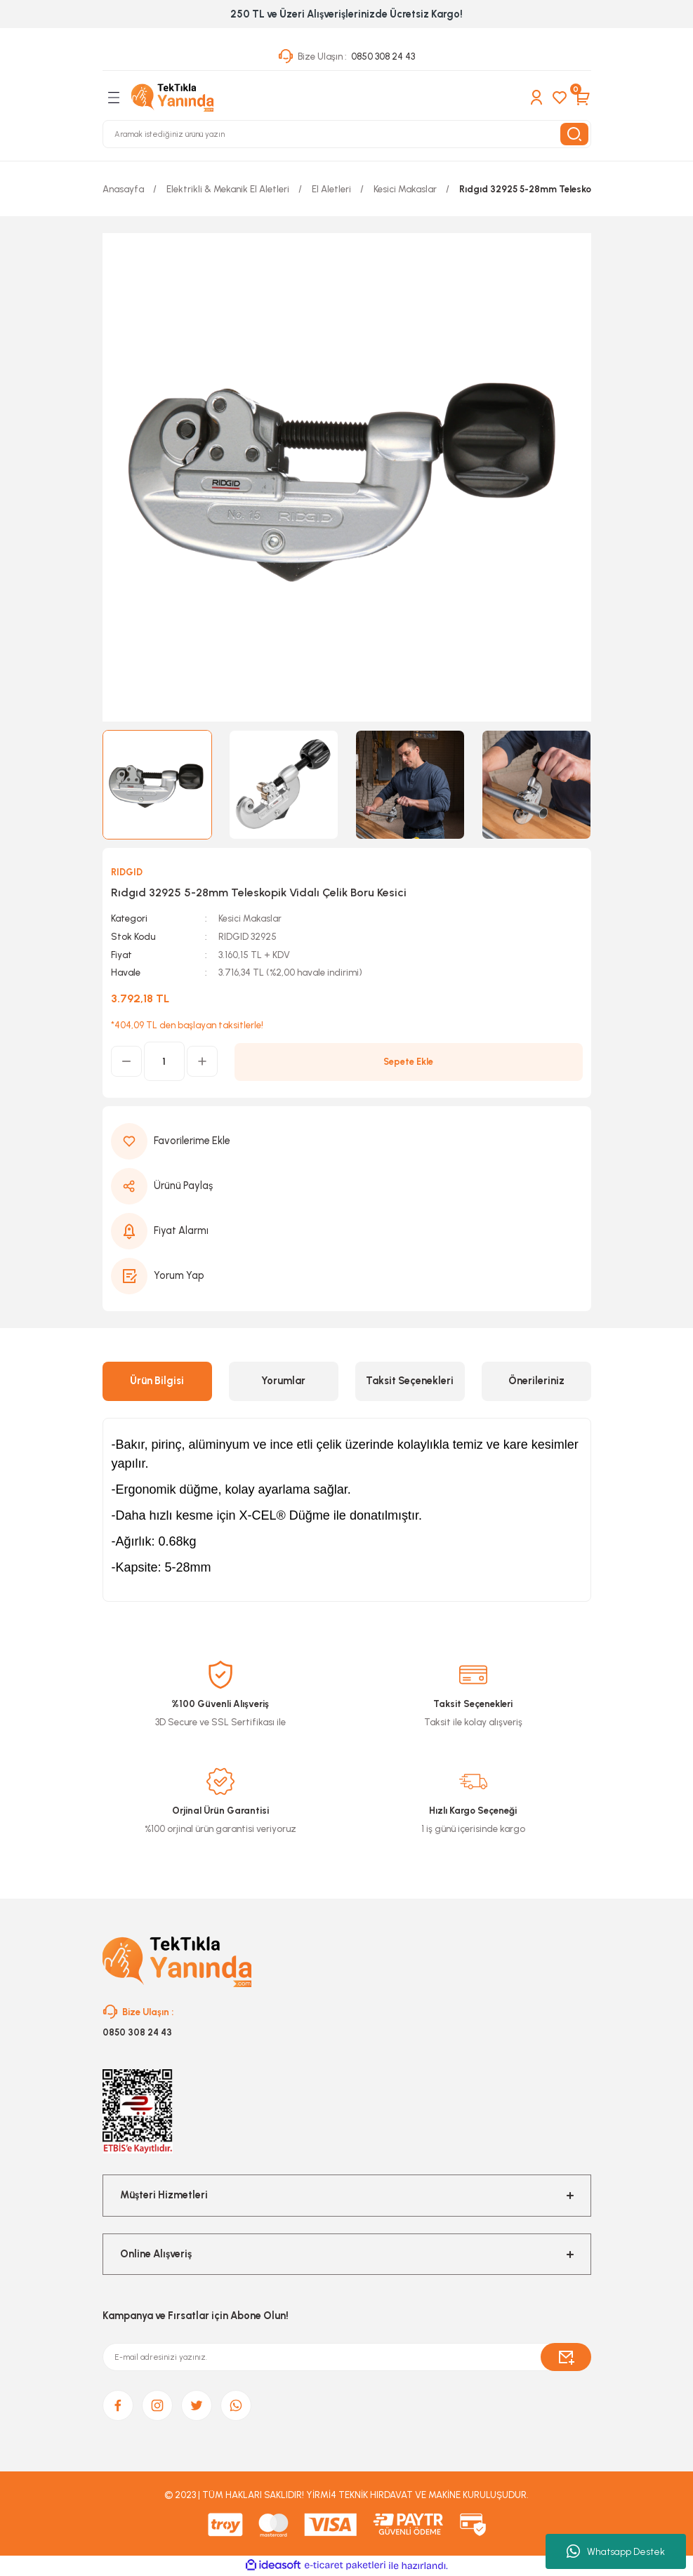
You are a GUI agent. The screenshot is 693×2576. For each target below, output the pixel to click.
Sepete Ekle (408, 1061)
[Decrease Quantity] (126, 1061)
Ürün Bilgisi (157, 1380)
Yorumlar (283, 1380)
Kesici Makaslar (250, 918)
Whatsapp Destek (616, 2551)
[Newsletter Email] (347, 2357)
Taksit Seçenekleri (410, 1380)
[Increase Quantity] (202, 1061)
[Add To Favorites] (347, 1141)
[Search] (347, 134)
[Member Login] (536, 97)
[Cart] (582, 97)
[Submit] (566, 2357)
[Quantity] (164, 1061)
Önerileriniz (536, 1380)
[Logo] (172, 98)
